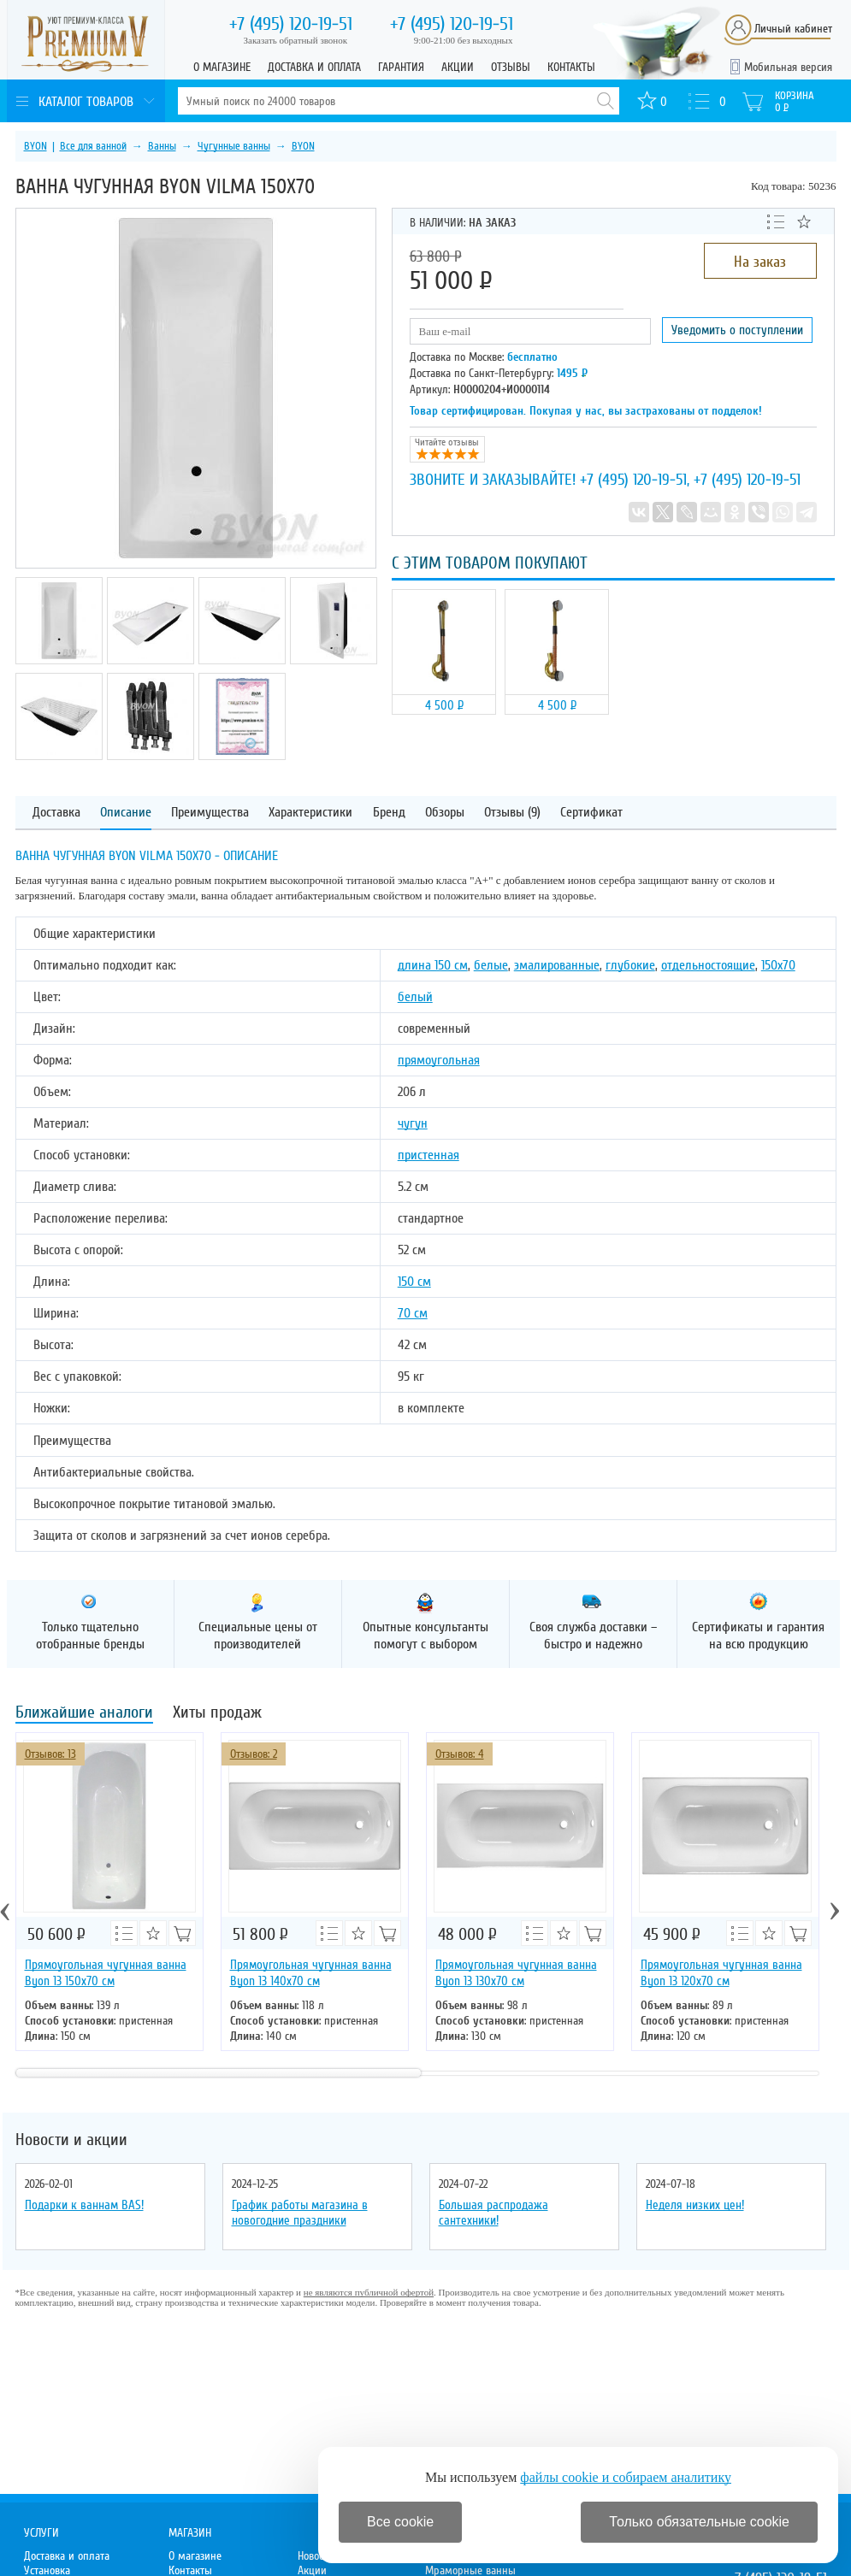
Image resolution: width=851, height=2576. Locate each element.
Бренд (389, 813)
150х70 (778, 965)
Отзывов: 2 (253, 1754)
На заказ (760, 261)
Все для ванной (93, 146)
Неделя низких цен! (695, 2205)
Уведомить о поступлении (737, 330)
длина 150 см (433, 965)
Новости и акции (71, 2140)
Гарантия (401, 67)
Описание (125, 813)
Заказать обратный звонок (296, 40)
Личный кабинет (793, 28)
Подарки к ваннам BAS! (84, 2205)
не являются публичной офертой (369, 2292)
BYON (35, 146)
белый (415, 996)
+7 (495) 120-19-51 (633, 479)
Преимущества (210, 813)
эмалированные (557, 965)
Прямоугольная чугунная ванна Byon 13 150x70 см (105, 1973)
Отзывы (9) (512, 813)
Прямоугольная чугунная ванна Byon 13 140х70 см (311, 1973)
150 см (414, 1281)
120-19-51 (290, 24)
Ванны (162, 146)
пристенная (428, 1155)
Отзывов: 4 (459, 1754)
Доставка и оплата (314, 67)
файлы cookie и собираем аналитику (625, 2477)
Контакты (571, 67)
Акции (457, 67)
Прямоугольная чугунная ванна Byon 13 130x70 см (516, 1973)
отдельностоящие (708, 965)
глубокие (630, 965)
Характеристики (310, 813)
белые (491, 965)
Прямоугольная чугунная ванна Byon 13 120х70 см (721, 1973)
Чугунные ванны (234, 146)
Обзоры (444, 813)
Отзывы (510, 67)
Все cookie (400, 2521)
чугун (413, 1123)
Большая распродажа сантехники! (493, 2212)
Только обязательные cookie (699, 2521)
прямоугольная (439, 1060)
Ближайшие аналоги (84, 1714)
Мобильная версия (788, 67)
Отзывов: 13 (50, 1754)
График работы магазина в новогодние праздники (300, 2212)
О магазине (222, 67)
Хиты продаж (217, 1714)
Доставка (56, 813)
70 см (413, 1313)
